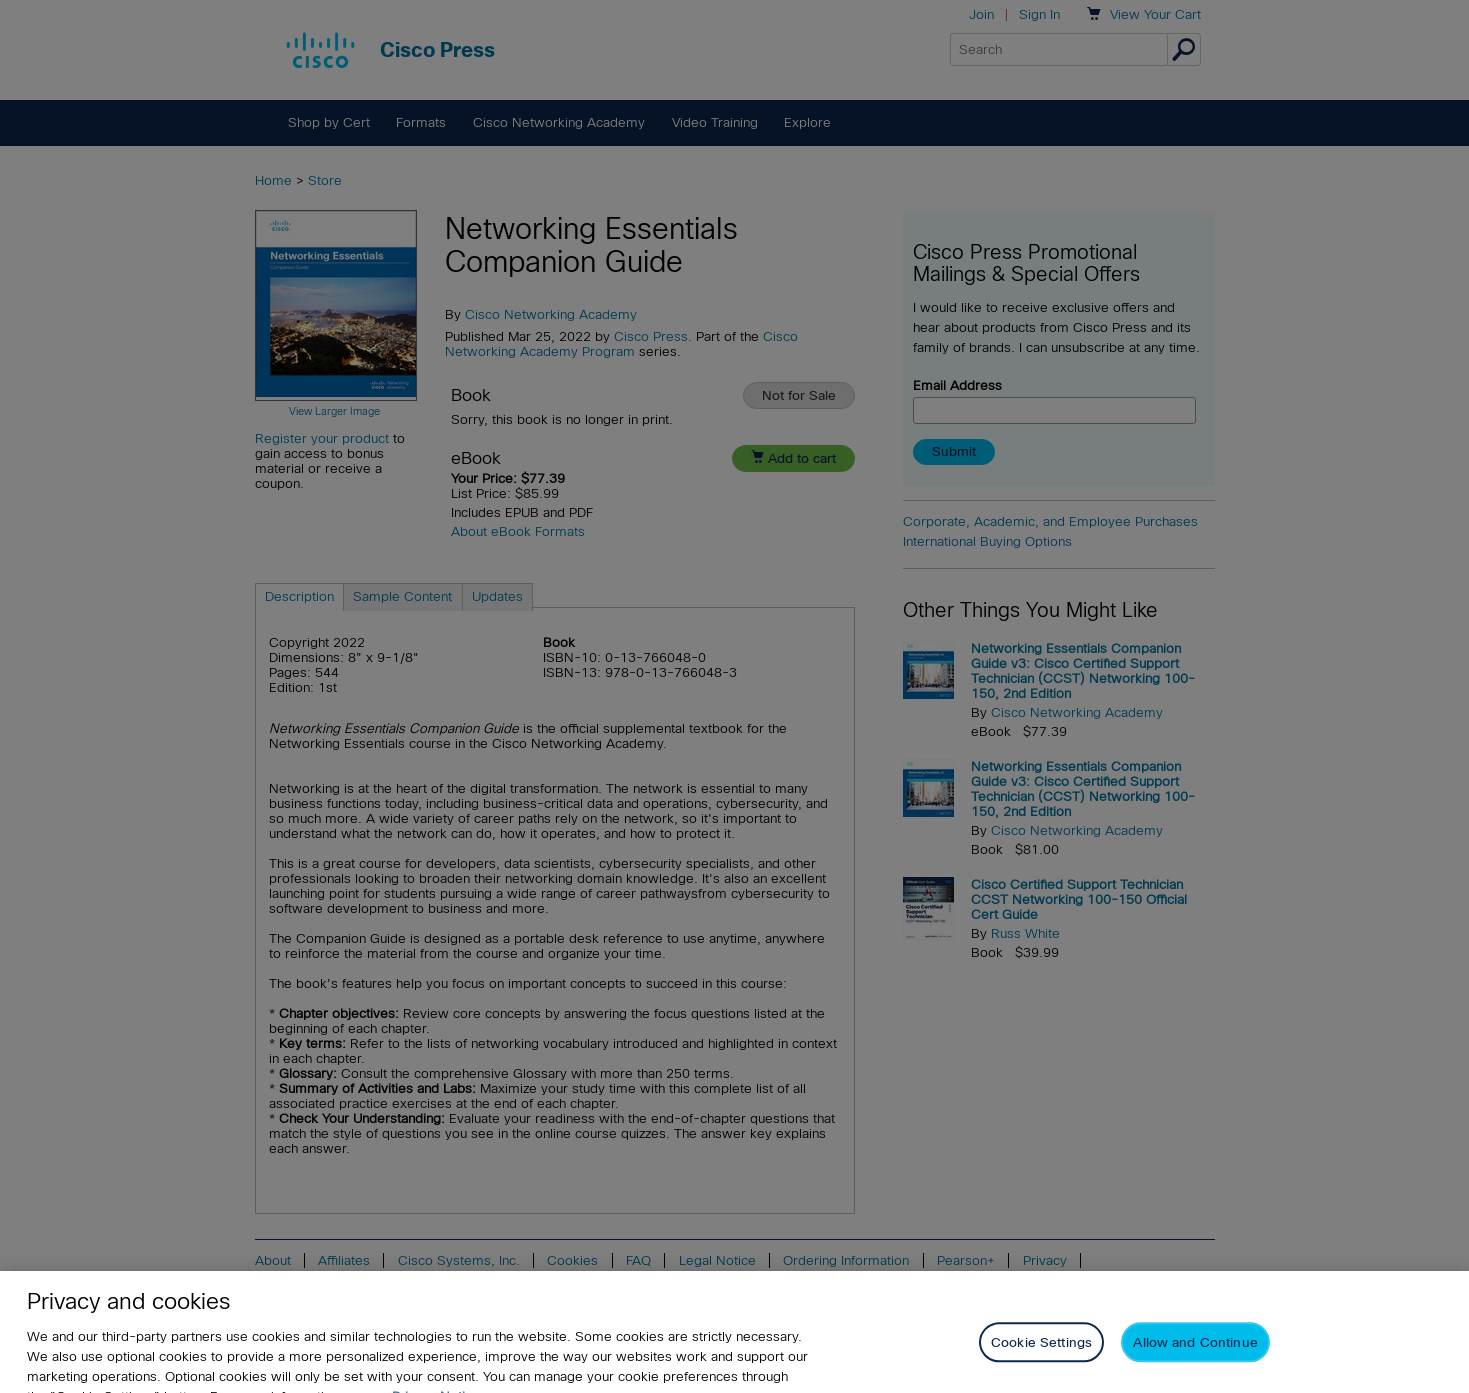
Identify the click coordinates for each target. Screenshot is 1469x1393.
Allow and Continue (1195, 1354)
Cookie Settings (1041, 1354)
